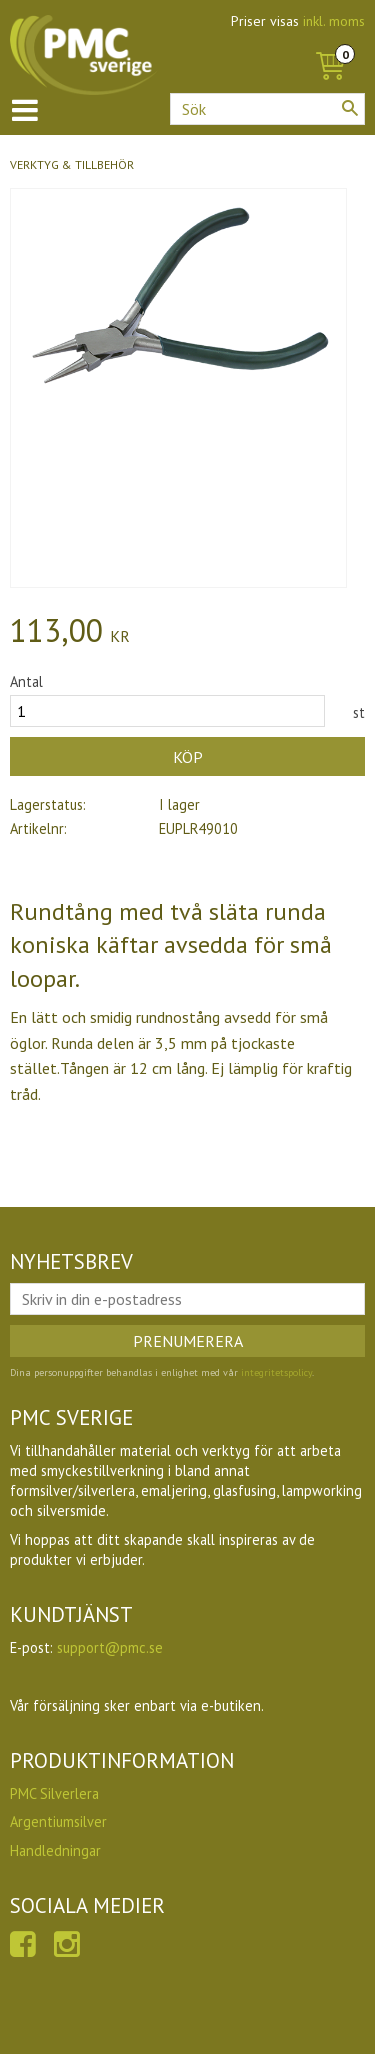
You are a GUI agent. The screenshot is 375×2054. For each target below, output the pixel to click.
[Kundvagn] (330, 44)
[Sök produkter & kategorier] (267, 109)
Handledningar (55, 1850)
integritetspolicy (276, 1372)
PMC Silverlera (54, 1793)
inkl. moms (334, 21)
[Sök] (350, 108)
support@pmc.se (110, 1647)
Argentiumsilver (58, 1821)
